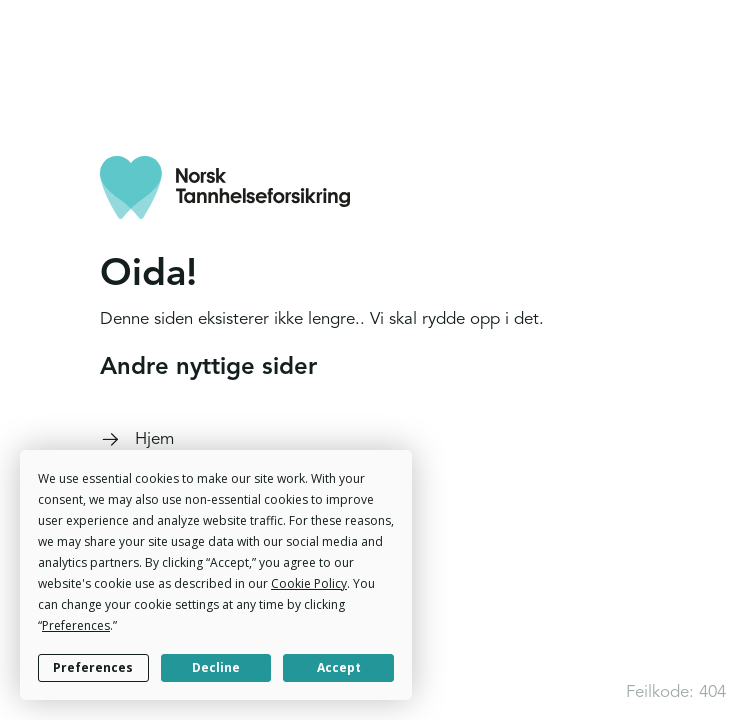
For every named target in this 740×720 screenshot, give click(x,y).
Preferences (93, 667)
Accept (339, 667)
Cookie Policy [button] (309, 583)
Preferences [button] (76, 625)
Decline (216, 667)
